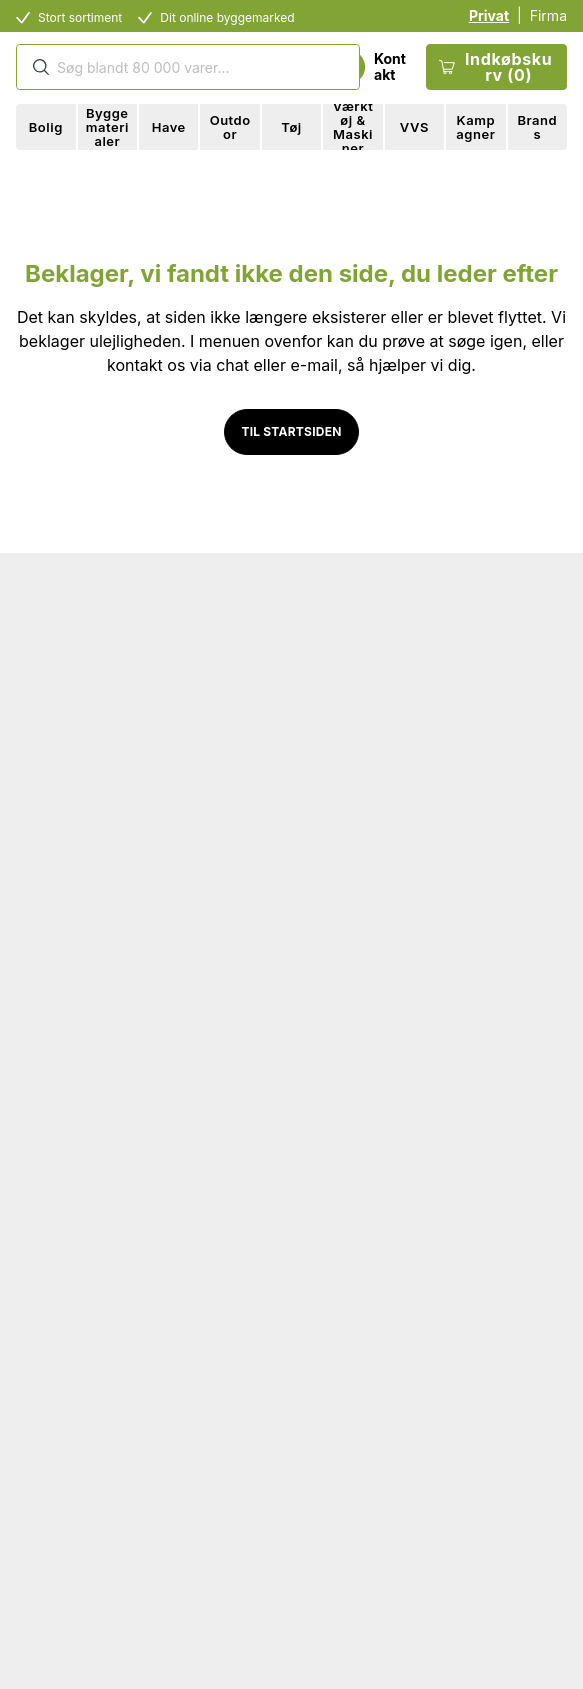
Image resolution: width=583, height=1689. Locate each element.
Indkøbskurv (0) (495, 67)
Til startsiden (291, 431)
